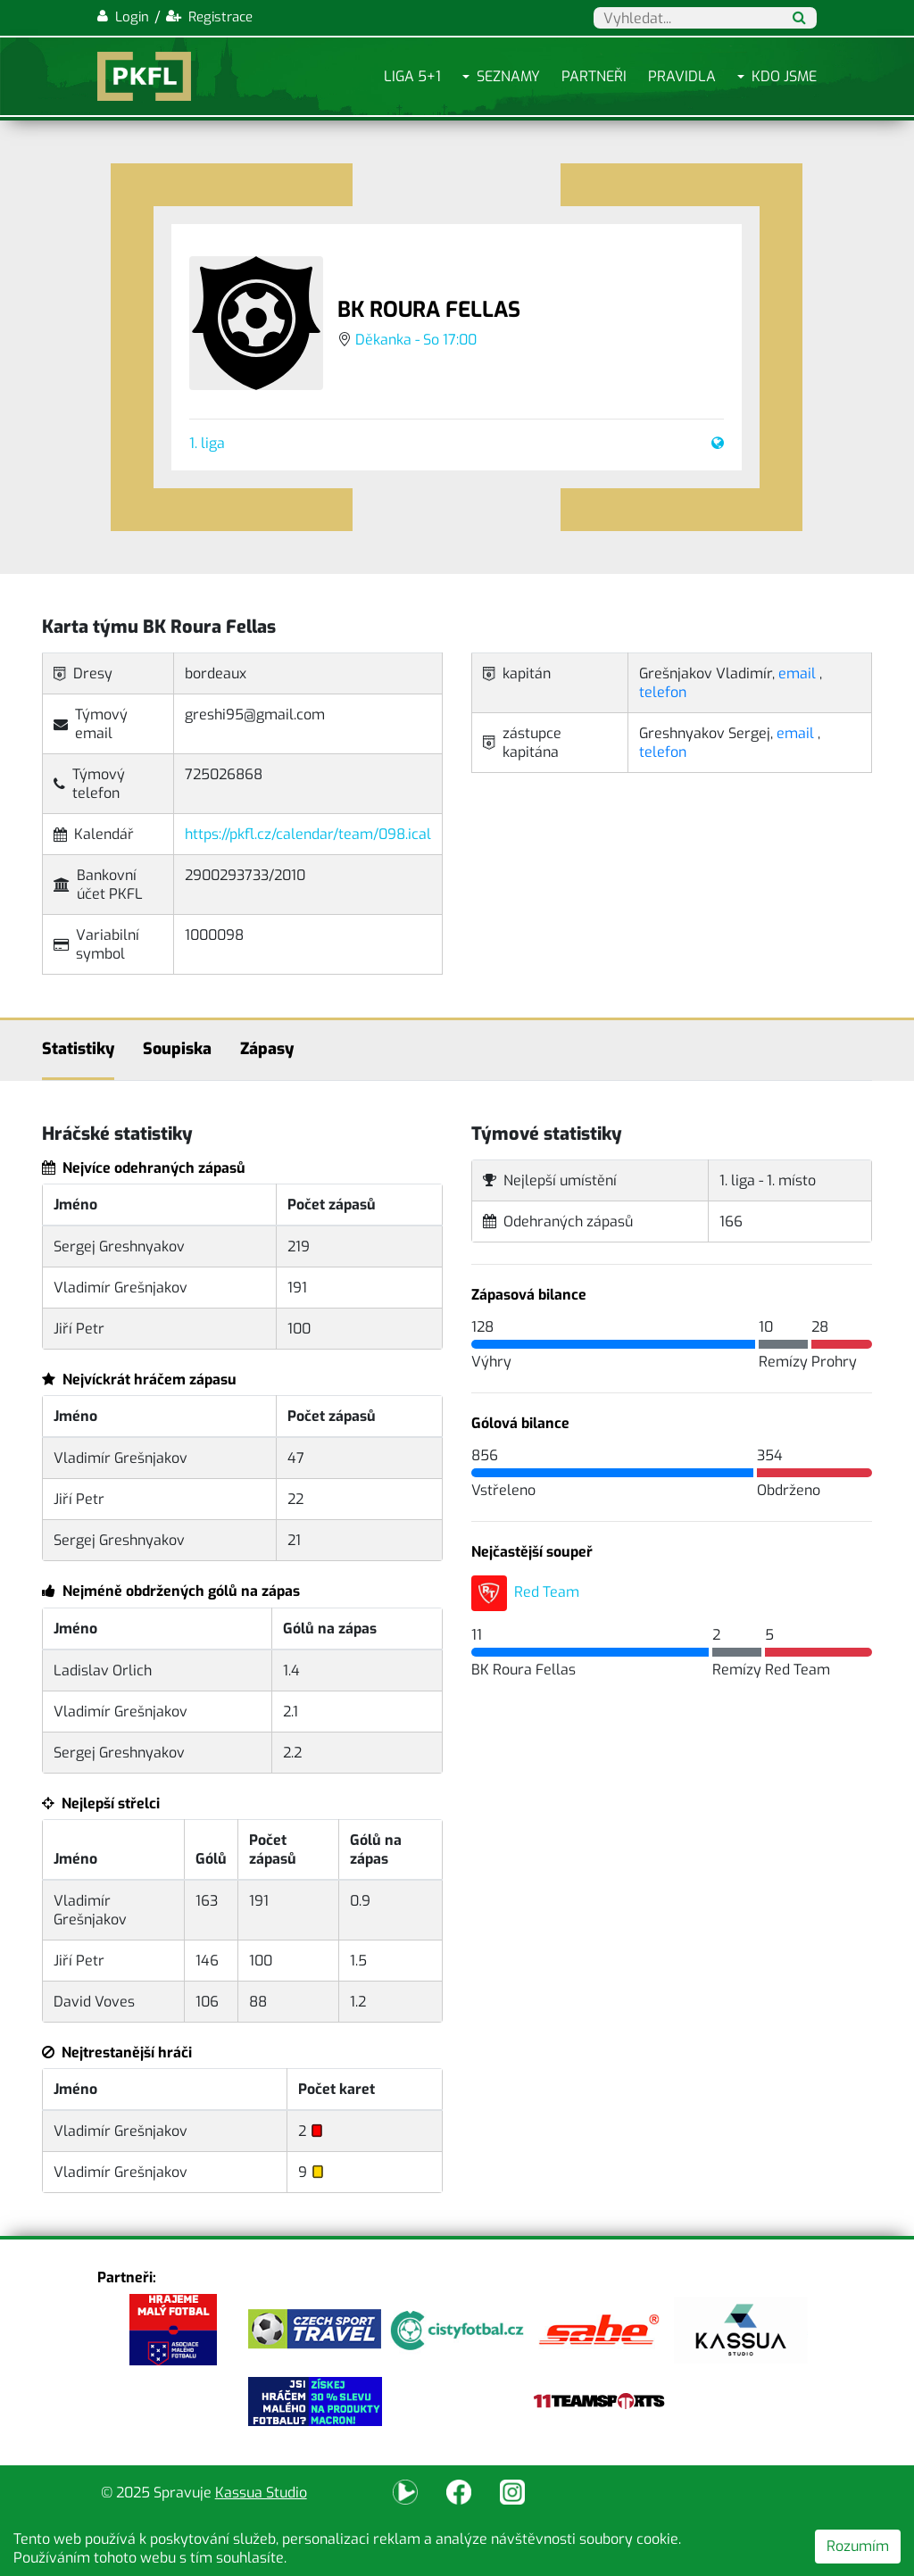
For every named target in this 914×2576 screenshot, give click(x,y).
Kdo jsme (784, 76)
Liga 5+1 (412, 76)
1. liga (207, 443)
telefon (662, 692)
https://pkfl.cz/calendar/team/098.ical (308, 834)
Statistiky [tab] (78, 1048)
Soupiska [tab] (177, 1048)
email (797, 673)
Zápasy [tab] (267, 1048)
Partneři (594, 76)
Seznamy (508, 76)
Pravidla (682, 76)
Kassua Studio (261, 2492)
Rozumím (858, 2546)
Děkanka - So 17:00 (416, 339)
